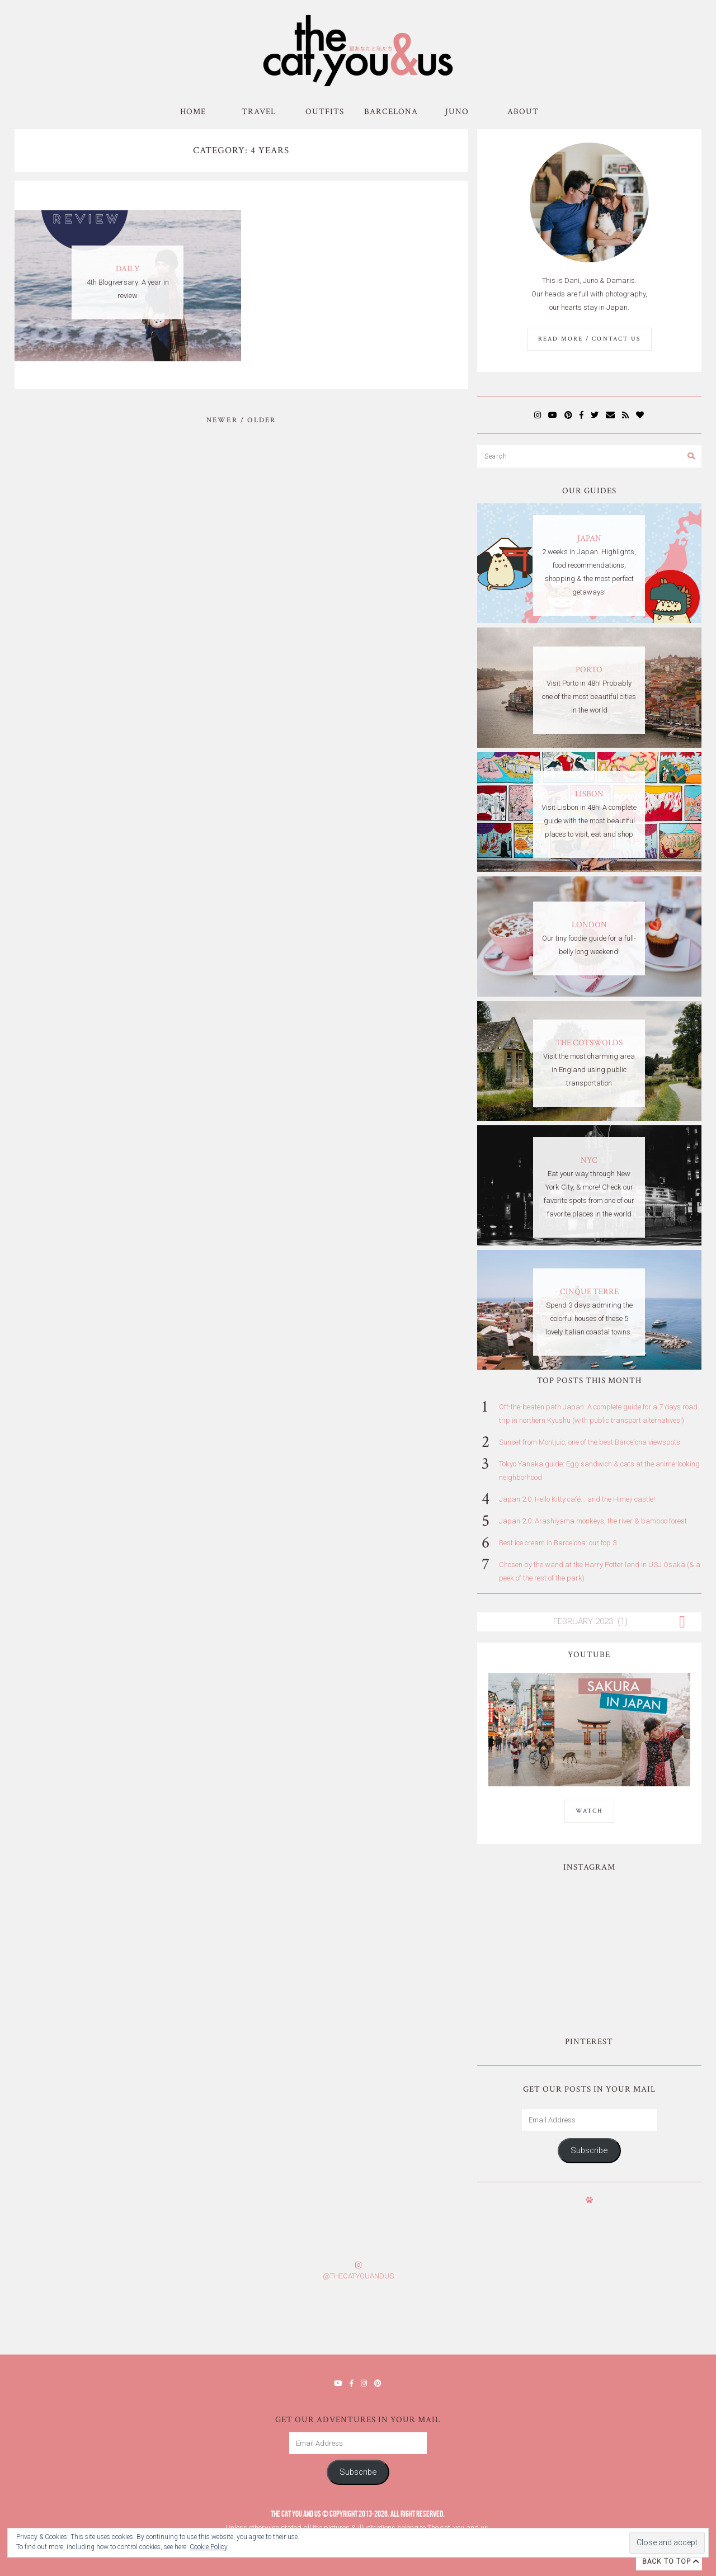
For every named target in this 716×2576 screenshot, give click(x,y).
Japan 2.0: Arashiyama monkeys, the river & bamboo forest (593, 1521)
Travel (259, 111)
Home (193, 111)
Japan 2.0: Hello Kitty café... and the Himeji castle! (577, 1499)
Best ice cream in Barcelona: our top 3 (557, 1543)
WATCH (589, 1811)
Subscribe (589, 2150)
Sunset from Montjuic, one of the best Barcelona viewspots (589, 1442)
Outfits (324, 111)
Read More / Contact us (589, 339)
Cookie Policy (209, 2547)
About (523, 111)
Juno (457, 111)
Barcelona (391, 111)
